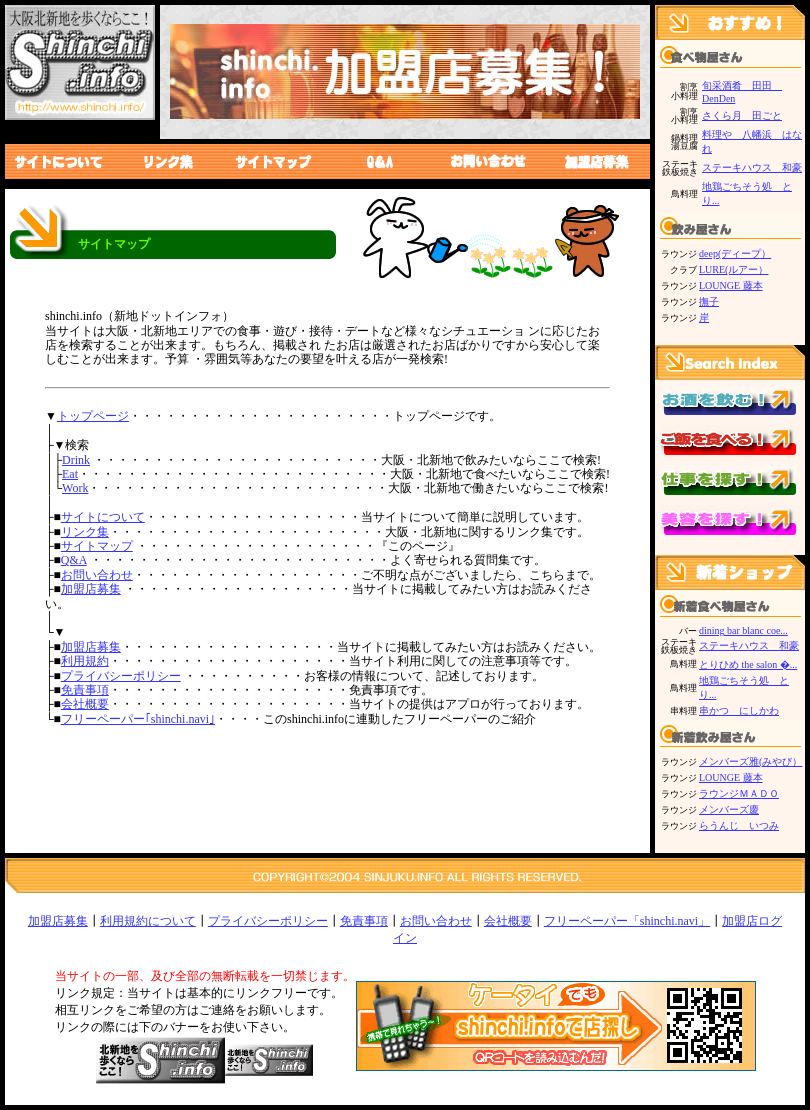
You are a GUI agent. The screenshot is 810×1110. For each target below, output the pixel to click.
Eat (70, 474)
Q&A (74, 560)
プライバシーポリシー (121, 676)
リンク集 (85, 532)
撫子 (709, 301)
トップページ (93, 416)
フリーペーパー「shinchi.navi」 (627, 921)
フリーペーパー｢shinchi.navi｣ (138, 719)
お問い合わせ (97, 575)
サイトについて (103, 517)
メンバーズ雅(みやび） (750, 761)
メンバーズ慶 (729, 809)
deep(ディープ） (735, 253)
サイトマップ (97, 546)
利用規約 (85, 661)
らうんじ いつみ (739, 825)
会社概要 (85, 704)
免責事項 (85, 690)
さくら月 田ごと (742, 115)
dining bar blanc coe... (743, 630)
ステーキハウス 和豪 (752, 167)
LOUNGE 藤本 (731, 285)
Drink (76, 460)
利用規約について (148, 921)
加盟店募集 (91, 589)
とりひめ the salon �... (748, 664)
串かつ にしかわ (739, 710)
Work (75, 488)
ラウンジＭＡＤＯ (739, 793)
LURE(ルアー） (733, 269)
